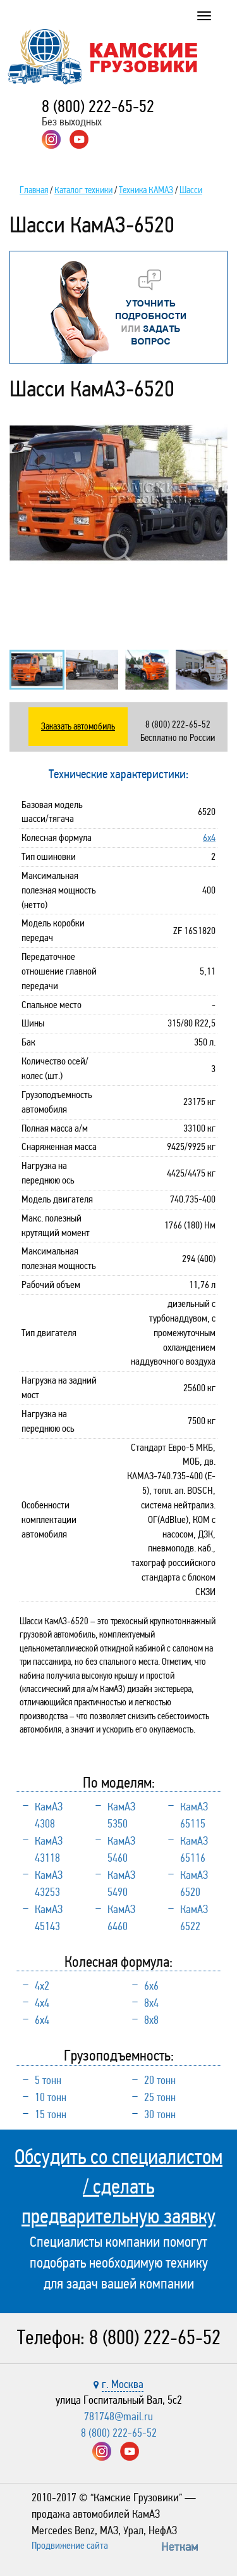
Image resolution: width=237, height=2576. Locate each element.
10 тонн (50, 2097)
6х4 (209, 837)
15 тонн (50, 2114)
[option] (118, 493)
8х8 (151, 2020)
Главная (34, 190)
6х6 (151, 1986)
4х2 (42, 1986)
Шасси (190, 190)
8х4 (151, 2003)
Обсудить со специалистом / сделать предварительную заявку (118, 2186)
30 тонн (160, 2114)
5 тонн (48, 2080)
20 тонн (160, 2080)
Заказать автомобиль (78, 726)
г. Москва (122, 2384)
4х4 (42, 2003)
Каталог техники (83, 190)
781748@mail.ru (118, 2416)
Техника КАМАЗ (146, 190)
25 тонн (160, 2097)
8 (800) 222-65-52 (98, 106)
